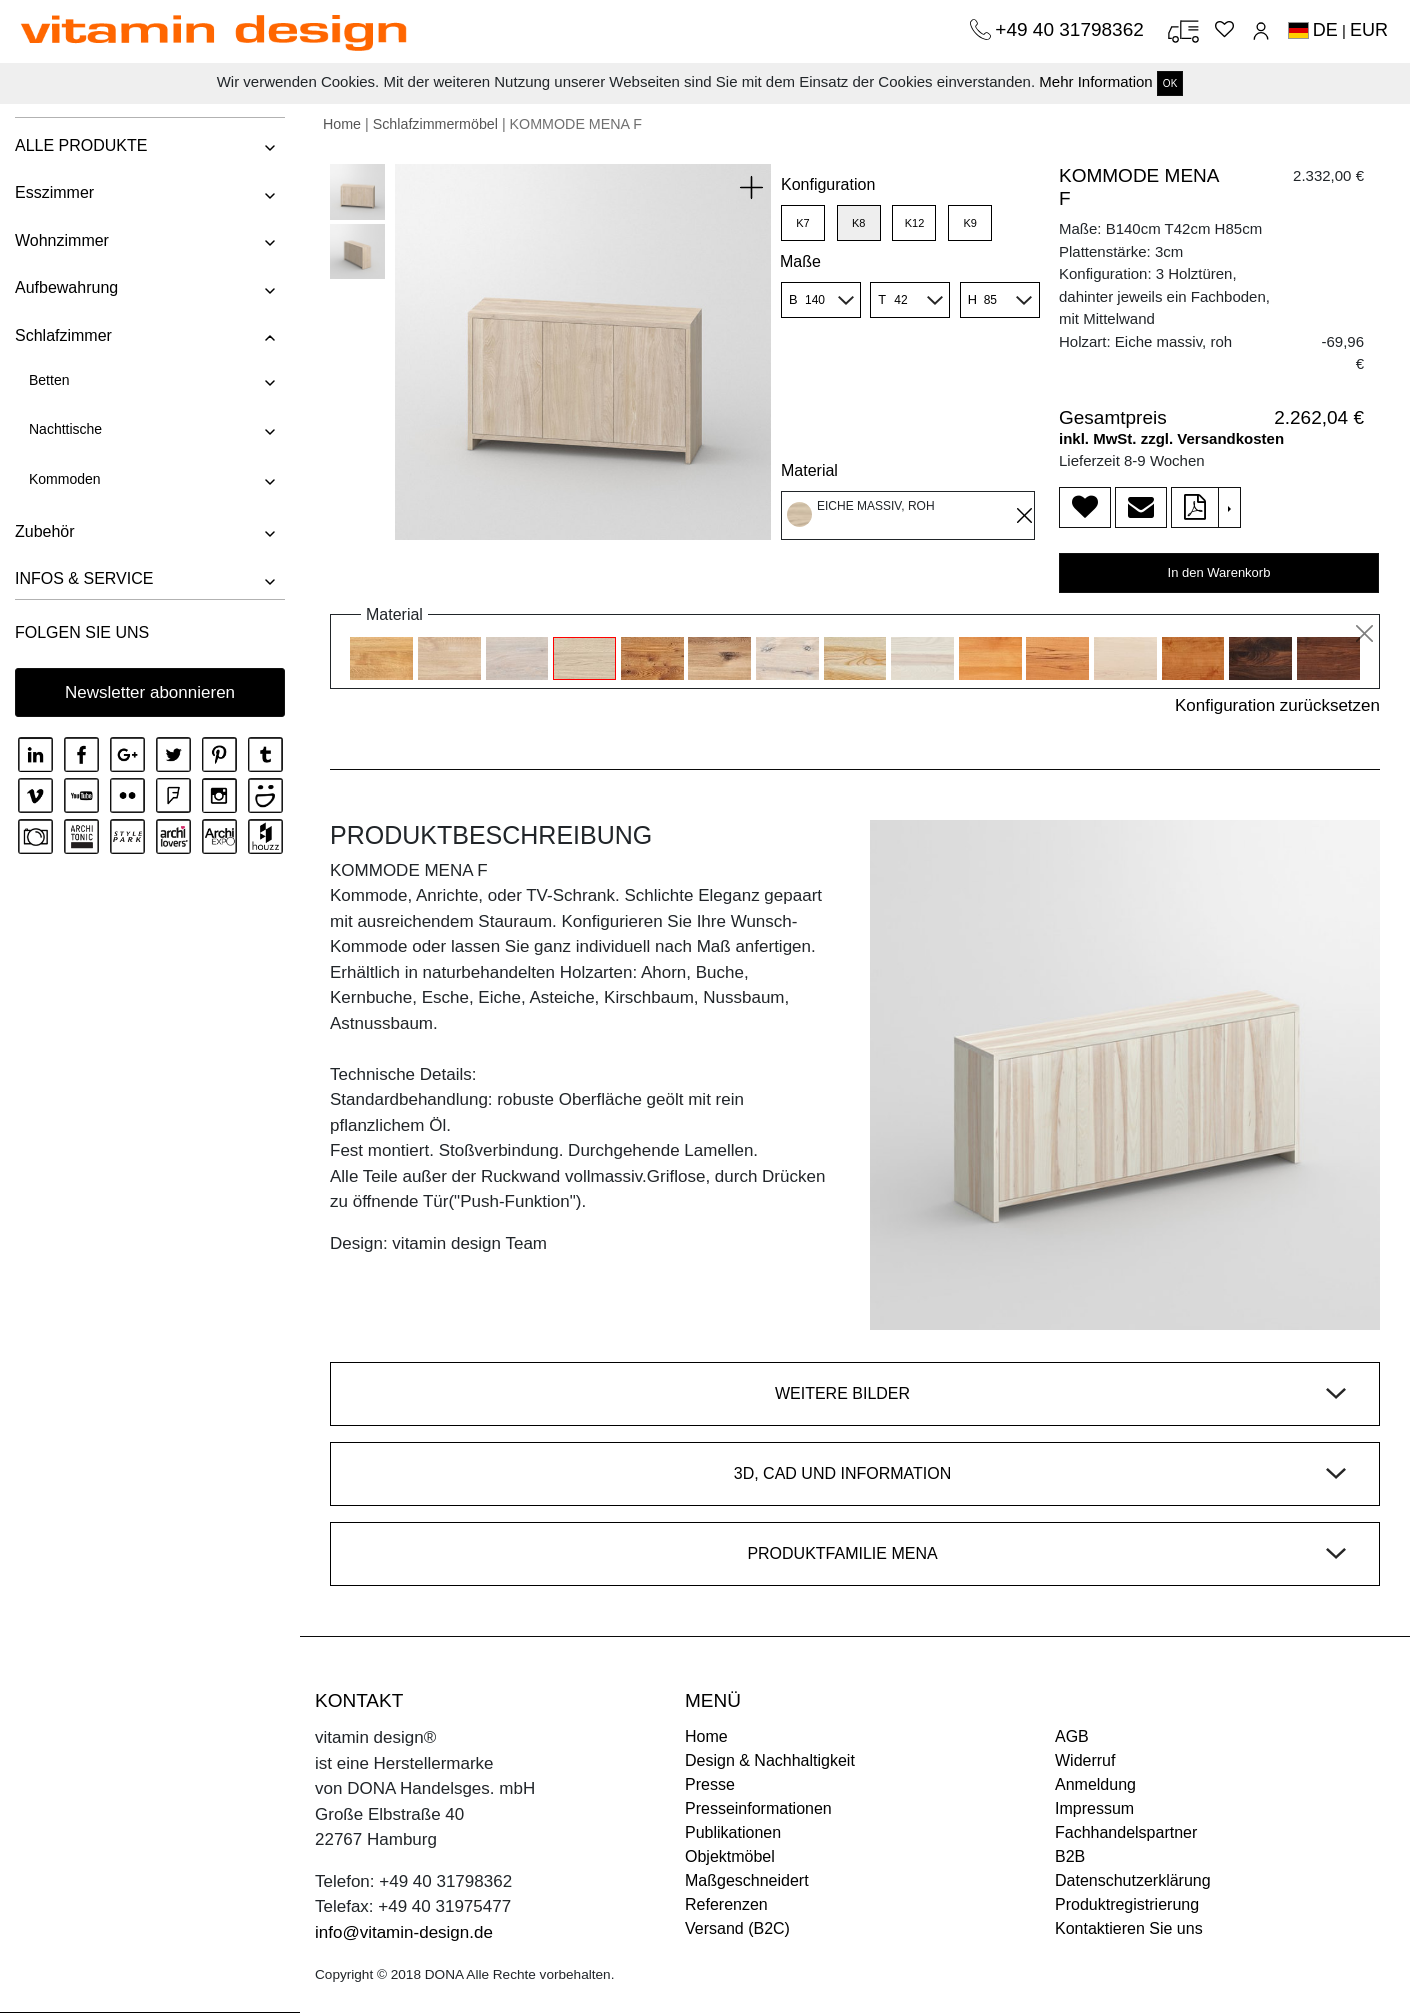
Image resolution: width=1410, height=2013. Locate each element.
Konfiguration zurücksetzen (1277, 705)
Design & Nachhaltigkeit (770, 1760)
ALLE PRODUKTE (81, 145)
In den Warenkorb (1219, 572)
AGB (1072, 1736)
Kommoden (65, 479)
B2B (1070, 1856)
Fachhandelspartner (1126, 1832)
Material (809, 470)
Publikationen (733, 1832)
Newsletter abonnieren (150, 692)
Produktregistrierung (1127, 1904)
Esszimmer (54, 192)
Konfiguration (828, 184)
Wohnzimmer (62, 240)
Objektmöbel (730, 1856)
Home (342, 124)
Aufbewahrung (66, 287)
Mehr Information (1095, 81)
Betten (49, 380)
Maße (800, 261)
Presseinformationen (758, 1808)
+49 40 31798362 (1072, 29)
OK (1170, 83)
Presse (710, 1784)
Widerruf (1085, 1760)
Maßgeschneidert (747, 1880)
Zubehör (45, 531)
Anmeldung (1095, 1784)
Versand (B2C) (737, 1928)
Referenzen (726, 1904)
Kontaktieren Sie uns (1129, 1928)
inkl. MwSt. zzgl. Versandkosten (1171, 438)
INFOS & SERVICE (84, 578)
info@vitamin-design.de (404, 1932)
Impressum (1094, 1808)
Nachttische (65, 429)
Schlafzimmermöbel (435, 124)
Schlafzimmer (63, 335)
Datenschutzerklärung (1133, 1880)
